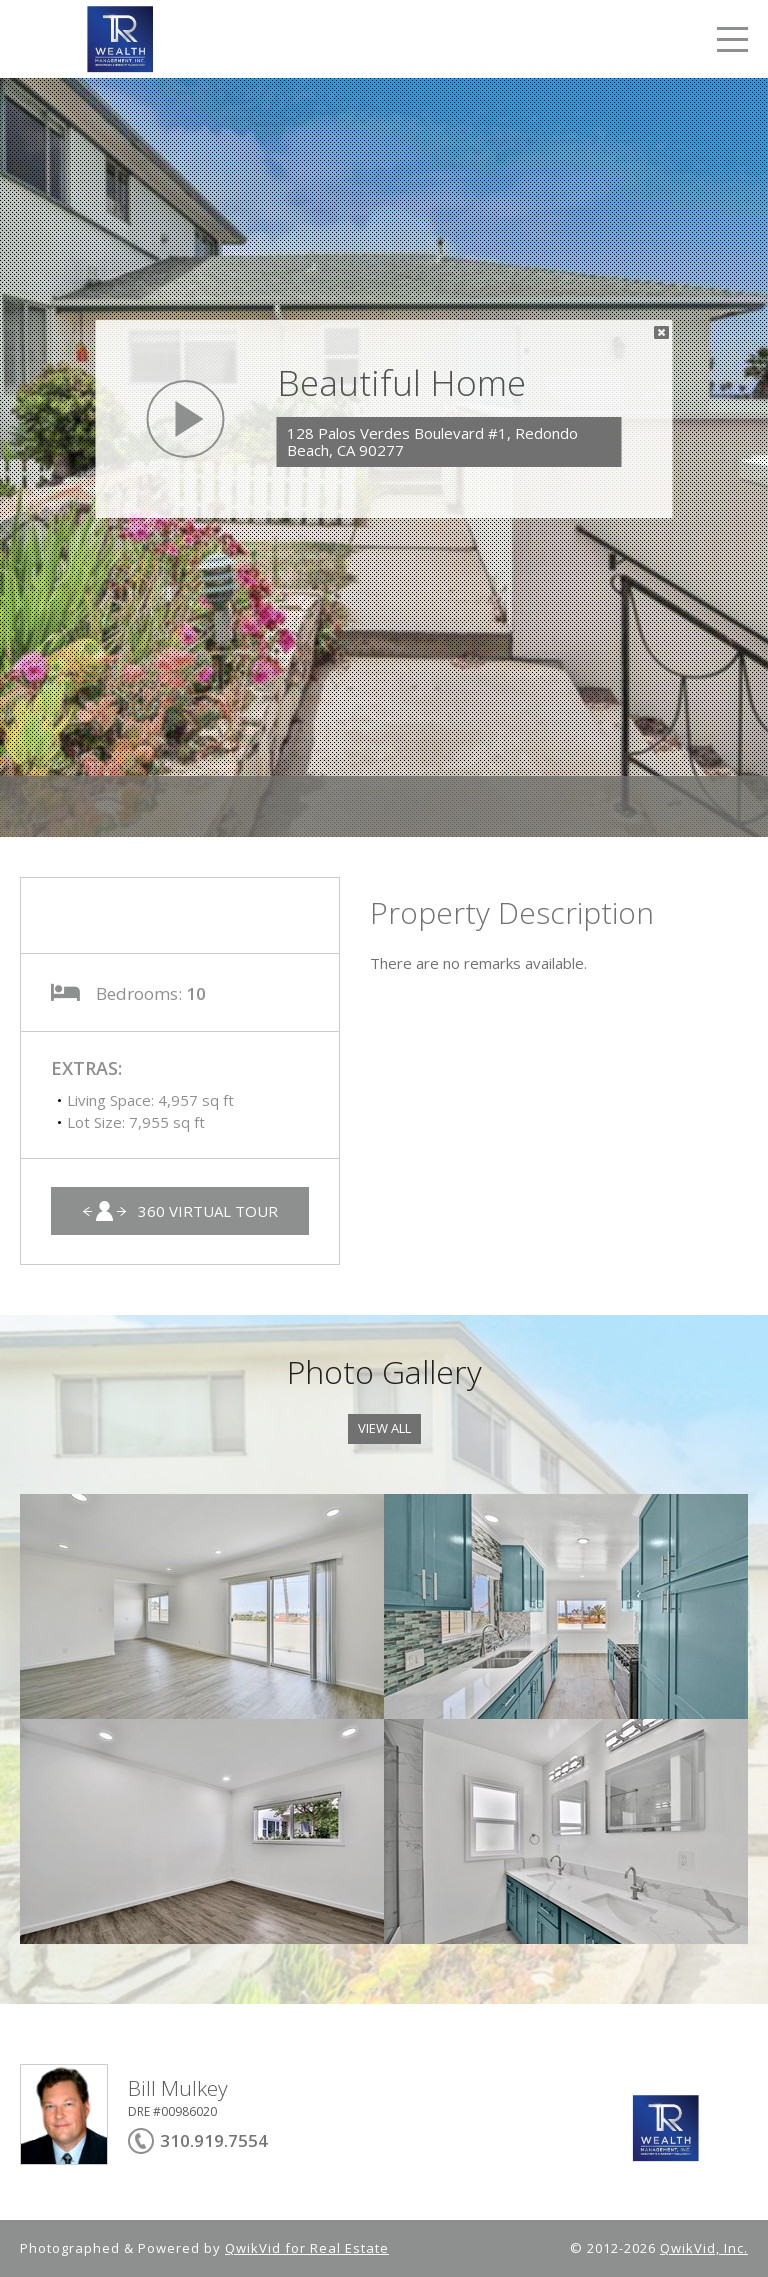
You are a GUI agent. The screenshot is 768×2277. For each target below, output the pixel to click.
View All (384, 1428)
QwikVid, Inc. (704, 2248)
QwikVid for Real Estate (307, 2248)
